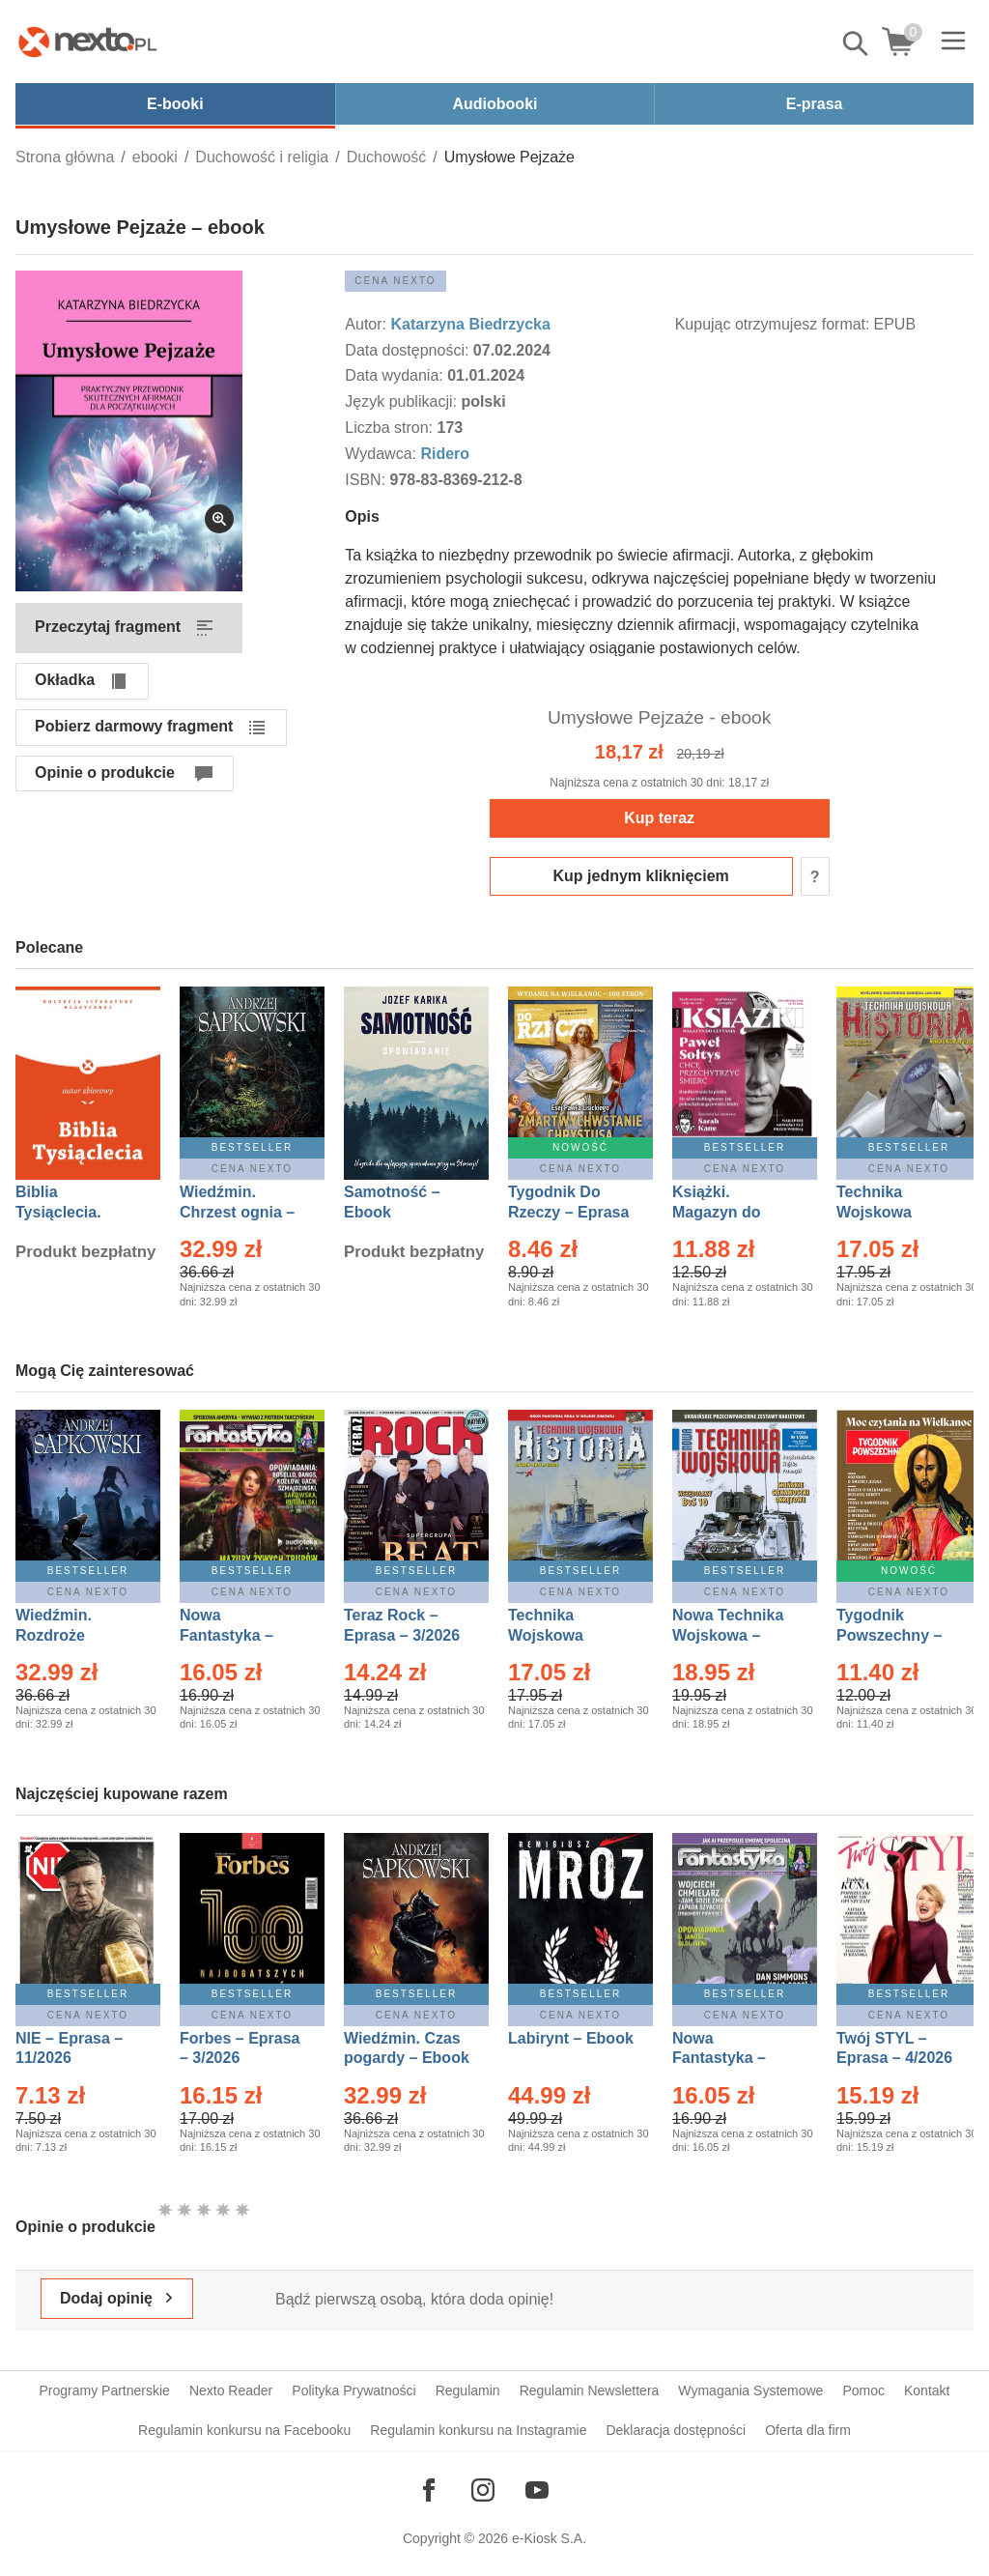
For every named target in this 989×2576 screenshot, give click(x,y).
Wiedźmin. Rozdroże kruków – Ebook (74, 1635)
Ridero (444, 453)
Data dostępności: (409, 350)
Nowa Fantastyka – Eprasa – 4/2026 (730, 2058)
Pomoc (863, 2390)
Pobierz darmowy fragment (134, 726)
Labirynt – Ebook (571, 2038)
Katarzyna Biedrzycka (470, 324)
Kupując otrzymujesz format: (772, 324)
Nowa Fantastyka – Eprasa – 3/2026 (238, 1635)
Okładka (65, 680)
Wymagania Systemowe (750, 2390)
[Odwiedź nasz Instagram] (482, 2490)
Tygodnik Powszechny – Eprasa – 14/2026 (898, 1635)
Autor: (367, 324)
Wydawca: (382, 453)
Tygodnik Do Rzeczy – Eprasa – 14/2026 (568, 1212)
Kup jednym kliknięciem (641, 876)
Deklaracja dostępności (676, 2430)
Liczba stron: (391, 427)
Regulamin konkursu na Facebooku (244, 2430)
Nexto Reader (230, 2390)
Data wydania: (396, 375)
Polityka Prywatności (353, 2390)
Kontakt (926, 2390)
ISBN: (367, 480)
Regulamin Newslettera (590, 2390)
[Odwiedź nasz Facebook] (428, 2490)
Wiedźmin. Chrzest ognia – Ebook (237, 1212)
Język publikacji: (403, 401)
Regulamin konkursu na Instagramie (478, 2430)
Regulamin (468, 2390)
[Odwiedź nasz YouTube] (537, 2490)
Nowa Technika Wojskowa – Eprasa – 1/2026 (730, 1635)
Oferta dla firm (808, 2430)
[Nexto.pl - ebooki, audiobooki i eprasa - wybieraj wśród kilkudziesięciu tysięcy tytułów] (87, 41)
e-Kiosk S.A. (549, 2538)
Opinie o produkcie (105, 772)
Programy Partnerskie (105, 2390)
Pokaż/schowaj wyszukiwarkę (856, 43)
